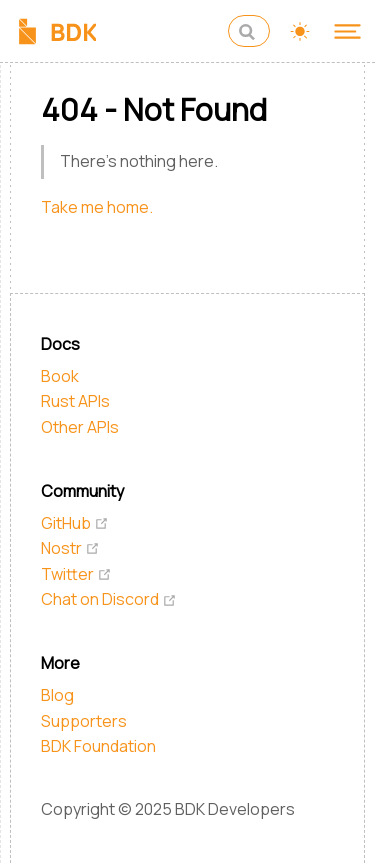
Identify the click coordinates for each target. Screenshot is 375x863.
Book (60, 376)
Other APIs (80, 427)
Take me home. (97, 207)
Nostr (70, 548)
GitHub (75, 523)
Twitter (76, 574)
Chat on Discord (109, 599)
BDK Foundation (98, 746)
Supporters (84, 721)
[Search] (249, 31)
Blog (57, 695)
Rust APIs (75, 401)
